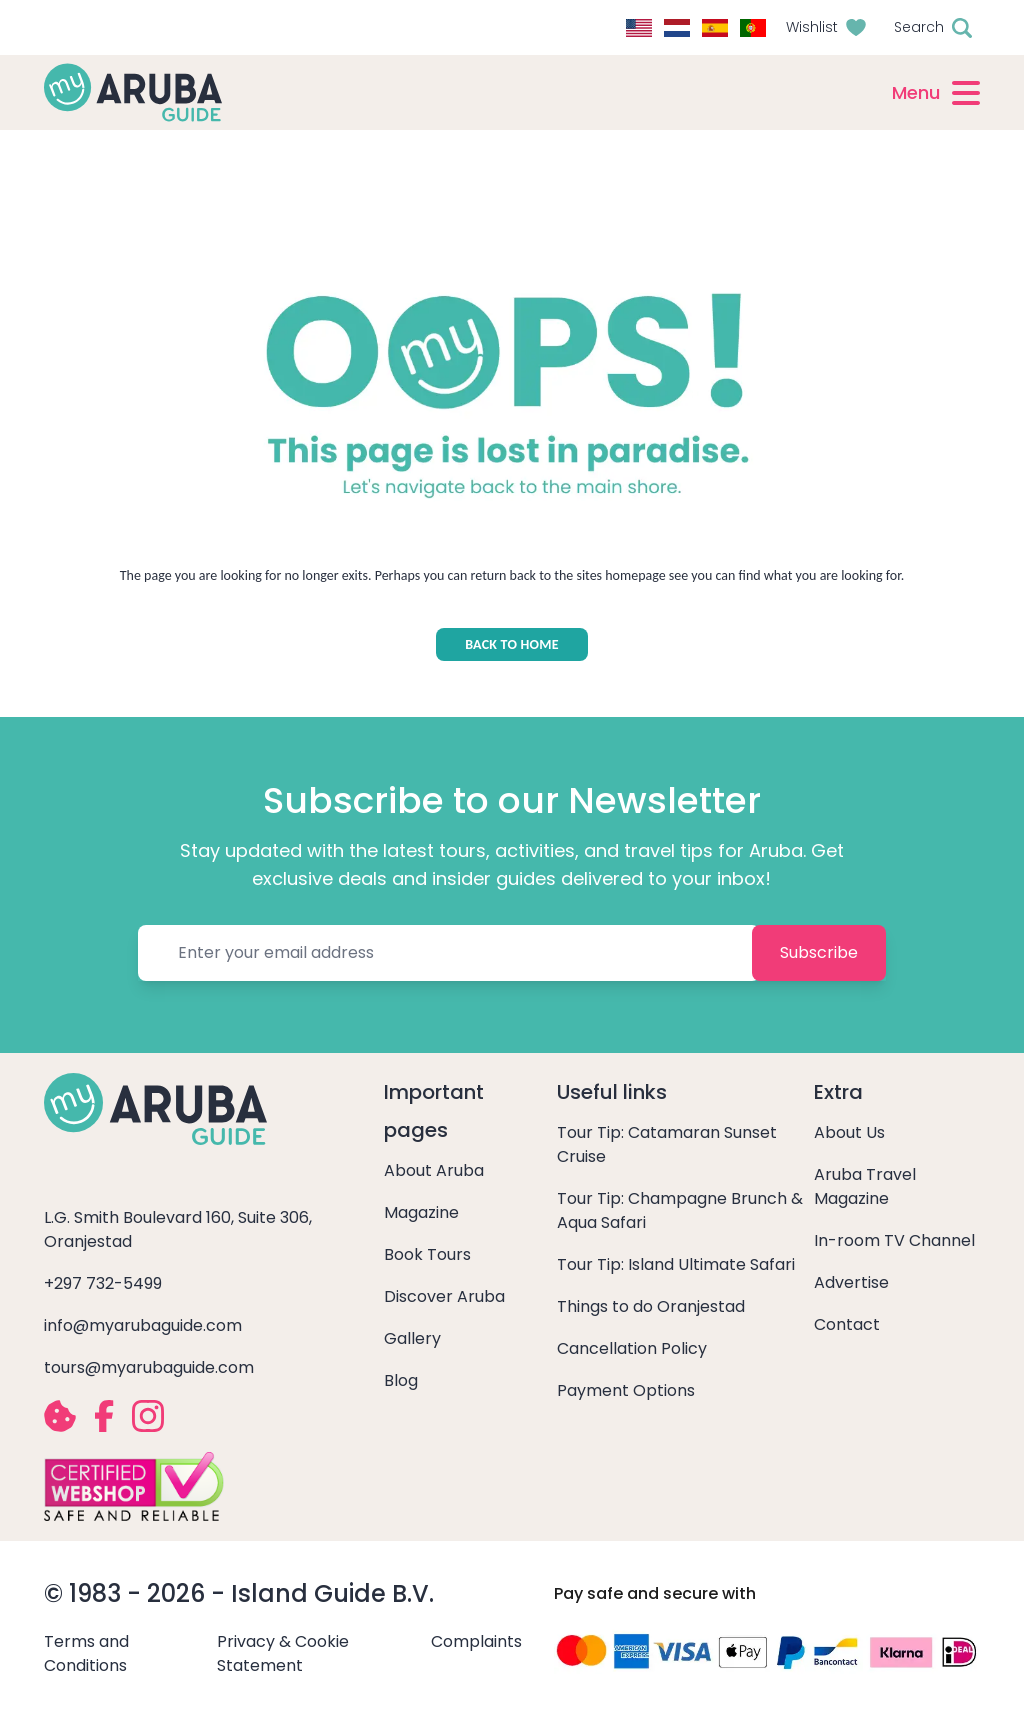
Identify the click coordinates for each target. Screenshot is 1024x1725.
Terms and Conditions (86, 1653)
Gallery (412, 1338)
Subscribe (819, 952)
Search (919, 27)
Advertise (851, 1282)
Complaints (476, 1641)
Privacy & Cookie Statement (283, 1653)
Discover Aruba (444, 1296)
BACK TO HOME (512, 644)
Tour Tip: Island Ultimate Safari (676, 1264)
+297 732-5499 (103, 1283)
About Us (849, 1132)
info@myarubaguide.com (143, 1325)
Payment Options (626, 1390)
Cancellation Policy (632, 1348)
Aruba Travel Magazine (865, 1186)
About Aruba (434, 1170)
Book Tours (427, 1254)
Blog (401, 1380)
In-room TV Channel (894, 1240)
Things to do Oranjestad (651, 1306)
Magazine (421, 1212)
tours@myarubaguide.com (149, 1367)
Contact (847, 1324)
